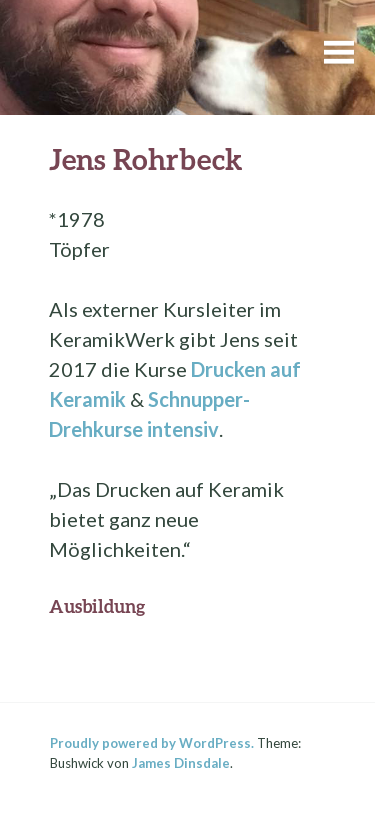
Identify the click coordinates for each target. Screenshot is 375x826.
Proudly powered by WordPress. (152, 743)
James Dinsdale (181, 763)
